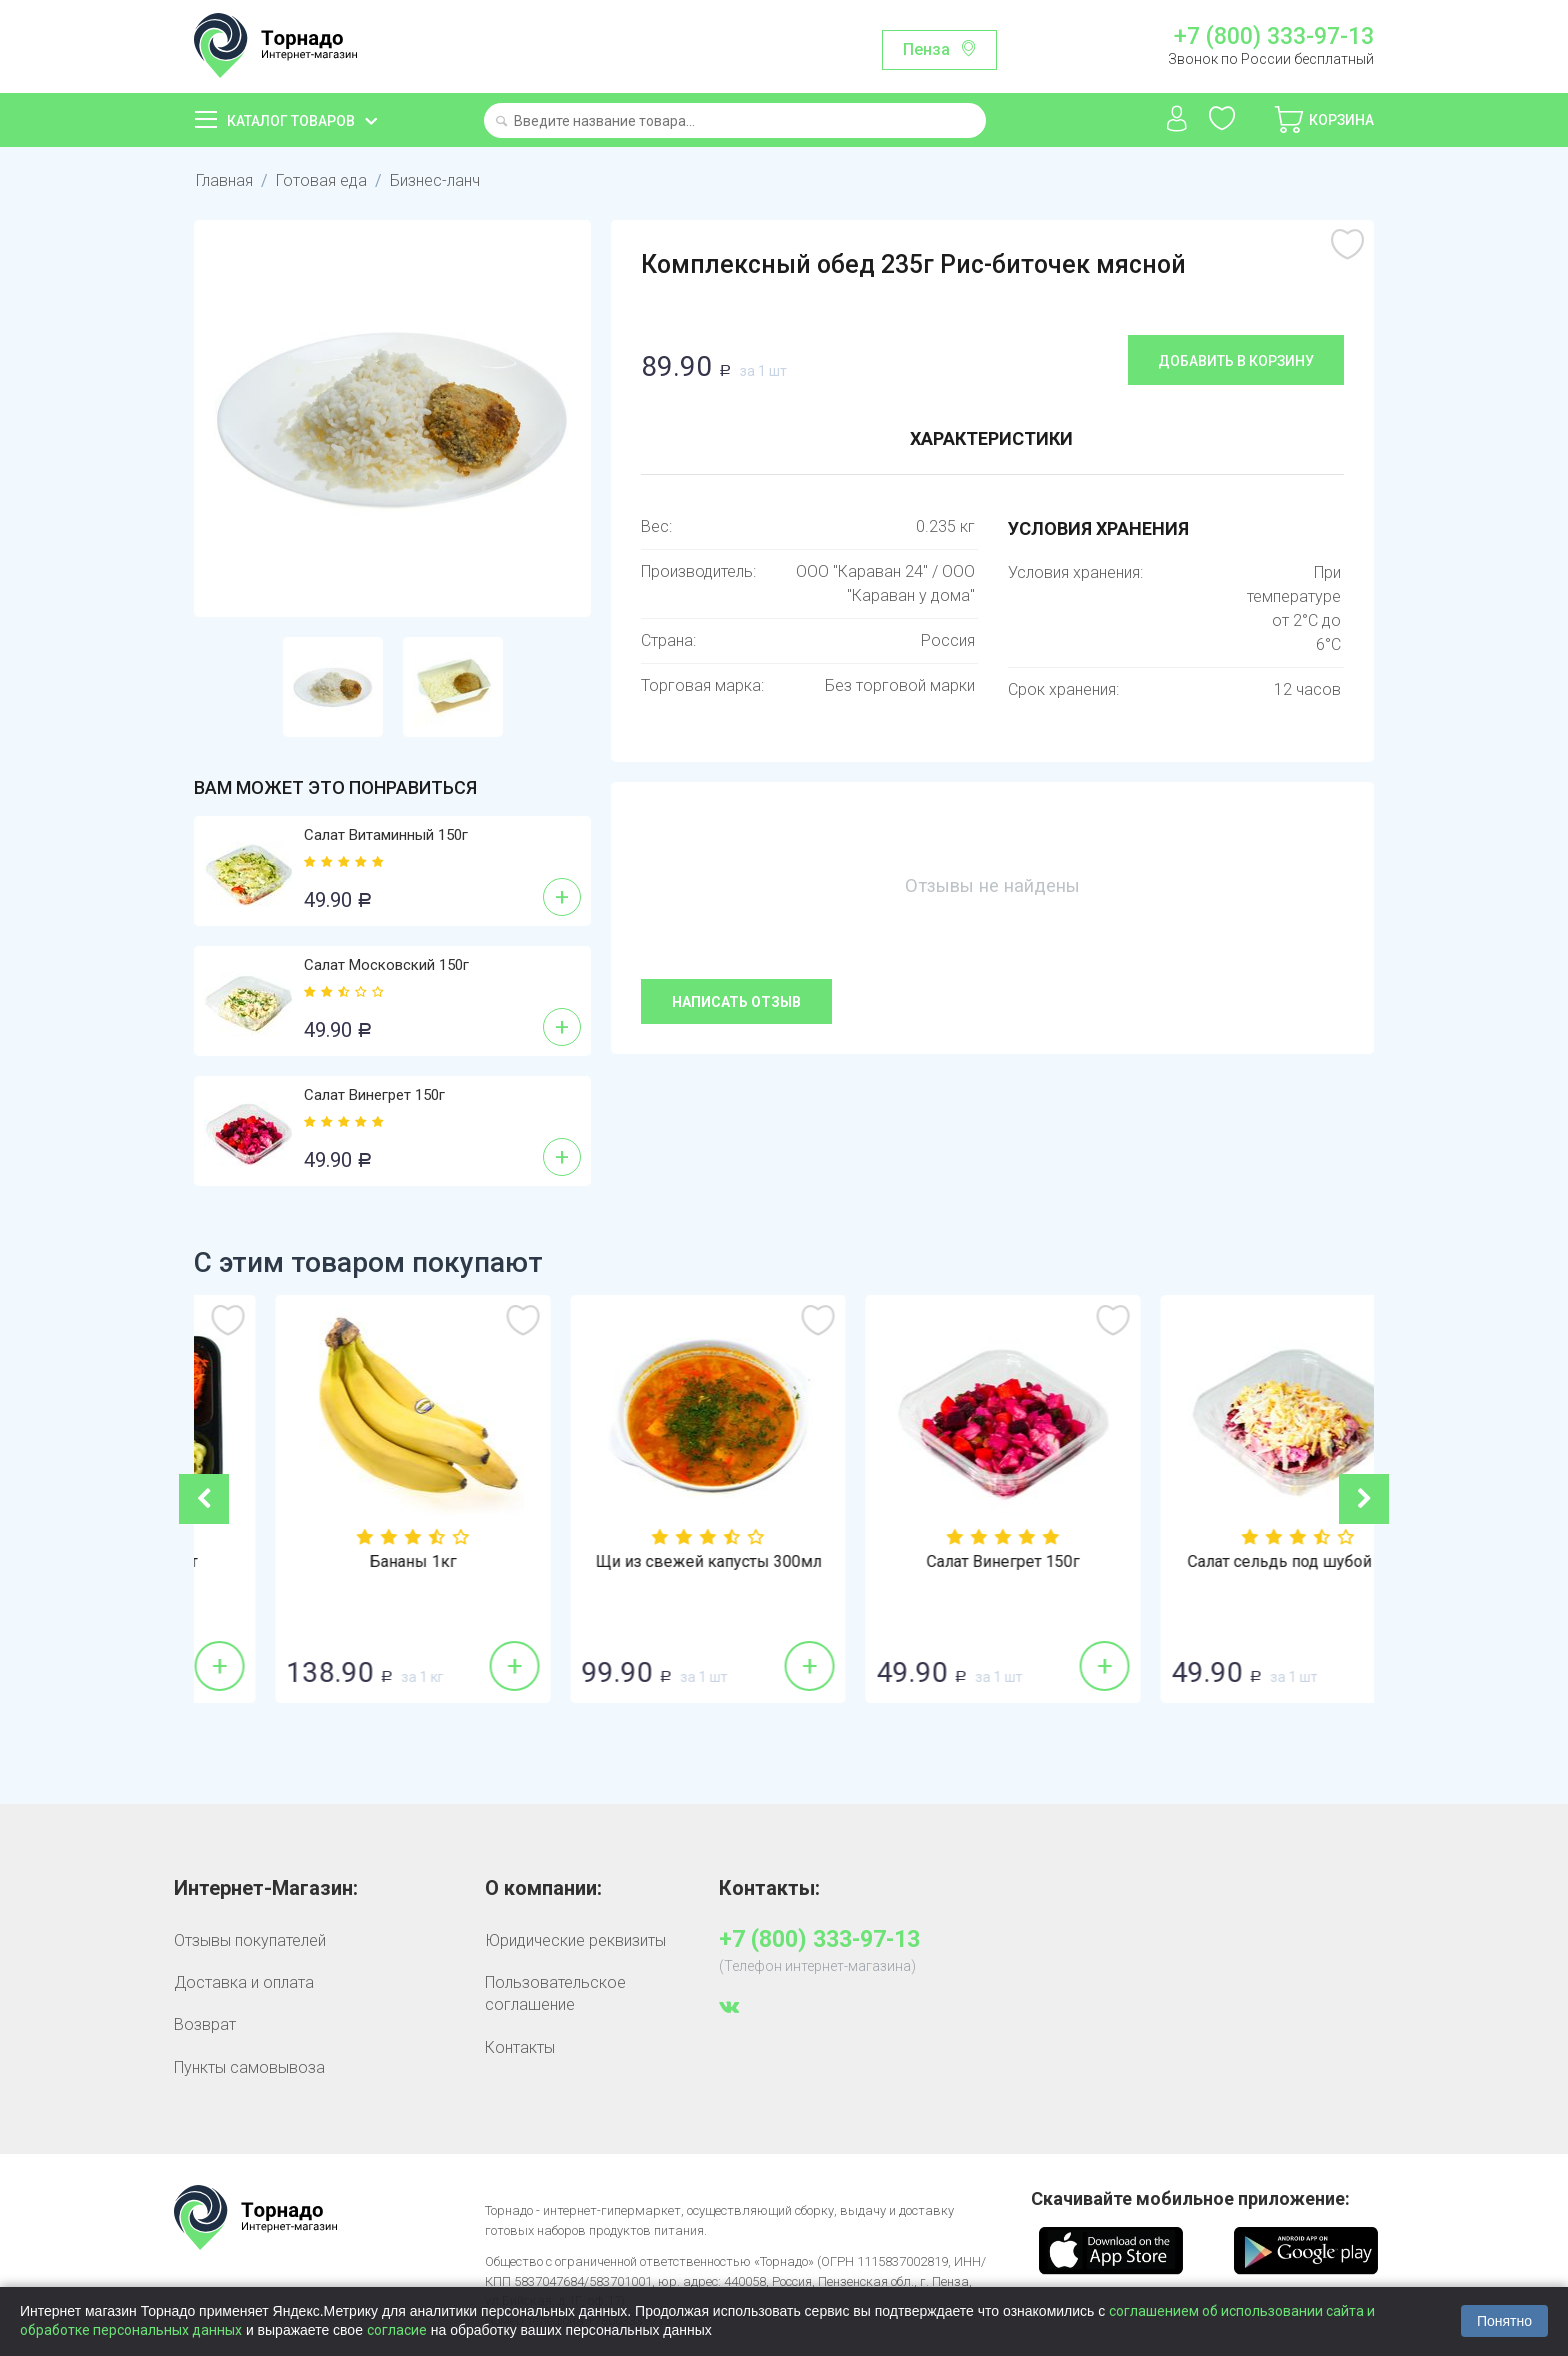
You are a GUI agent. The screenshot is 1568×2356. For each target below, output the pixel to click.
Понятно (1504, 2321)
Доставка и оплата (244, 1982)
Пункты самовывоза (249, 2067)
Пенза (926, 49)
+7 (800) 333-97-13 (1274, 37)
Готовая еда (321, 180)
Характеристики (991, 438)
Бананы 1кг (636, 1562)
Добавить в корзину (1236, 361)
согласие (397, 2330)
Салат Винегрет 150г (374, 1095)
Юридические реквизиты (575, 1940)
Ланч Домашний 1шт (342, 1562)
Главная (224, 180)
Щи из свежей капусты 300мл (932, 1562)
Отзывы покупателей (250, 1940)
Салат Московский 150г (386, 965)
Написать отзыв (736, 1002)
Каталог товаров (291, 121)
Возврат (205, 2024)
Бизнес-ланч (435, 180)
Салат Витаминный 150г (386, 835)
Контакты (520, 2047)
